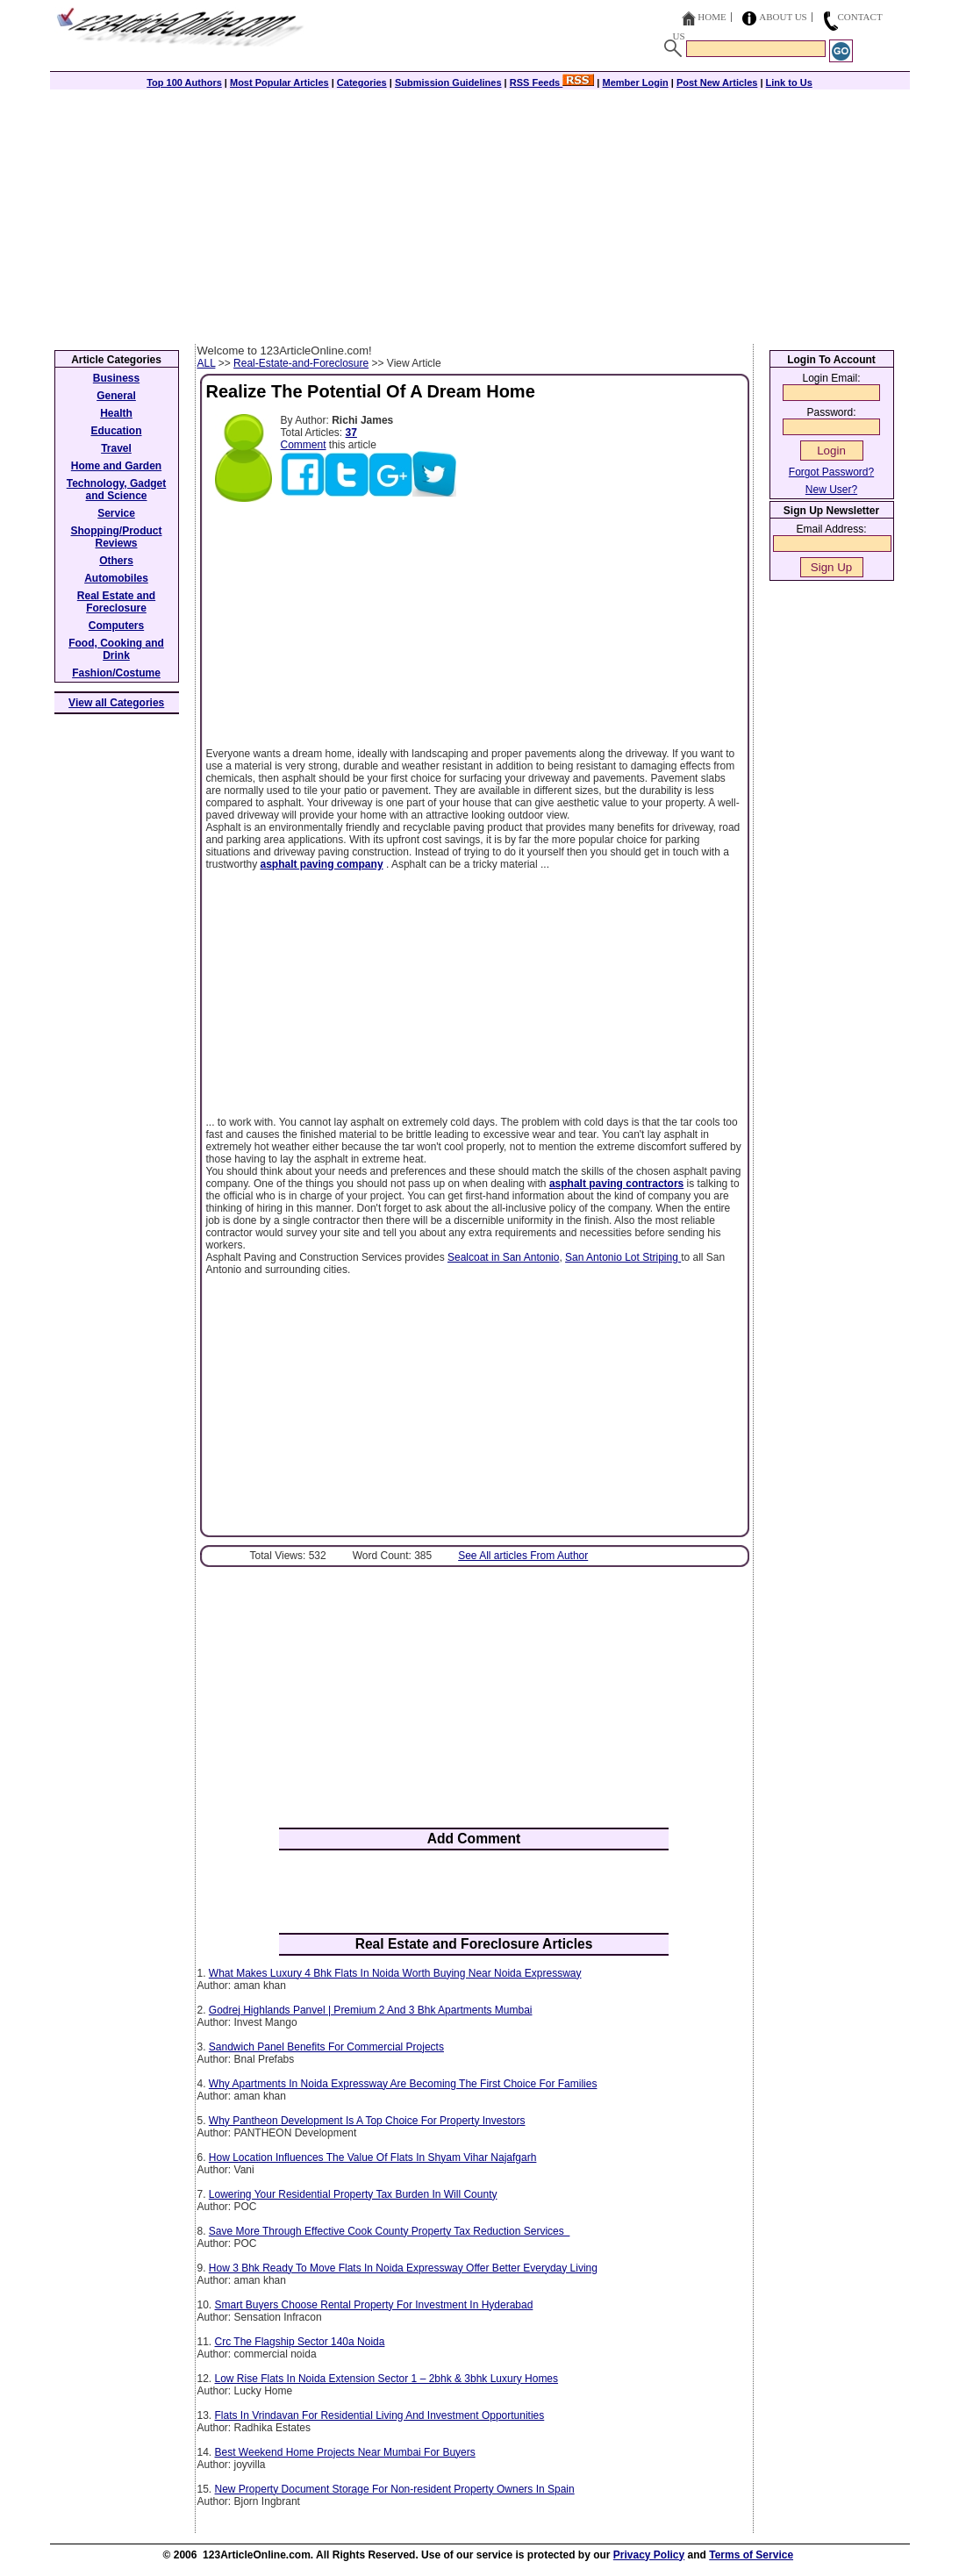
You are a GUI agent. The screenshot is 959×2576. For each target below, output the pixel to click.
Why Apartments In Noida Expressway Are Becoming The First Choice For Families (403, 2084)
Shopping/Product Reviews (116, 537)
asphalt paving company (322, 864)
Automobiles (116, 578)
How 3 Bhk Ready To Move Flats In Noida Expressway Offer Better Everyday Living (403, 2268)
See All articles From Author (523, 1555)
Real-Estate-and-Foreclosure (301, 363)
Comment (303, 445)
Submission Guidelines (448, 82)
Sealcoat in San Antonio (503, 1257)
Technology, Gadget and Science (117, 489)
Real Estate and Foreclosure (116, 602)
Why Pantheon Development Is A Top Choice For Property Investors (367, 2120)
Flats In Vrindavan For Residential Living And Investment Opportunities (380, 2415)
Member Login (636, 82)
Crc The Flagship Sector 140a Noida (300, 2342)
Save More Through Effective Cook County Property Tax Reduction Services (389, 2231)
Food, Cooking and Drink (116, 649)
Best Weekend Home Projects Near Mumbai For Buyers (345, 2452)
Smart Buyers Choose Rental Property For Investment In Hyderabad (374, 2305)
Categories (362, 82)
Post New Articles (717, 82)
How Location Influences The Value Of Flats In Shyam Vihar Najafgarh (373, 2157)
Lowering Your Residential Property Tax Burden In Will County (353, 2194)
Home (712, 16)
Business (116, 378)
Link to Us (789, 82)
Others (116, 561)
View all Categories (116, 703)
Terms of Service (751, 2555)
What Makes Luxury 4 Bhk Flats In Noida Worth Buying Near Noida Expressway (395, 1973)
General (116, 396)
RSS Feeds (552, 82)
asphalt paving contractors (616, 1183)
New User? (831, 489)
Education (115, 431)
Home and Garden (116, 466)
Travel (116, 448)
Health (116, 413)
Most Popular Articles (279, 82)
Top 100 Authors (184, 82)
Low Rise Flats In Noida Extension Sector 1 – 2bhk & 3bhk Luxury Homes (387, 2378)
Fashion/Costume (116, 673)
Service (116, 513)
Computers (116, 625)
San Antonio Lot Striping (623, 1257)
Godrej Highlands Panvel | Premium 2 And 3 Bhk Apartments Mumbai (371, 2010)
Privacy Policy (648, 2555)
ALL (206, 363)
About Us (783, 16)
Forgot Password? (831, 472)
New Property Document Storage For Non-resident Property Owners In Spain (395, 2489)
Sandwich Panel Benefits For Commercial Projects (326, 2047)
